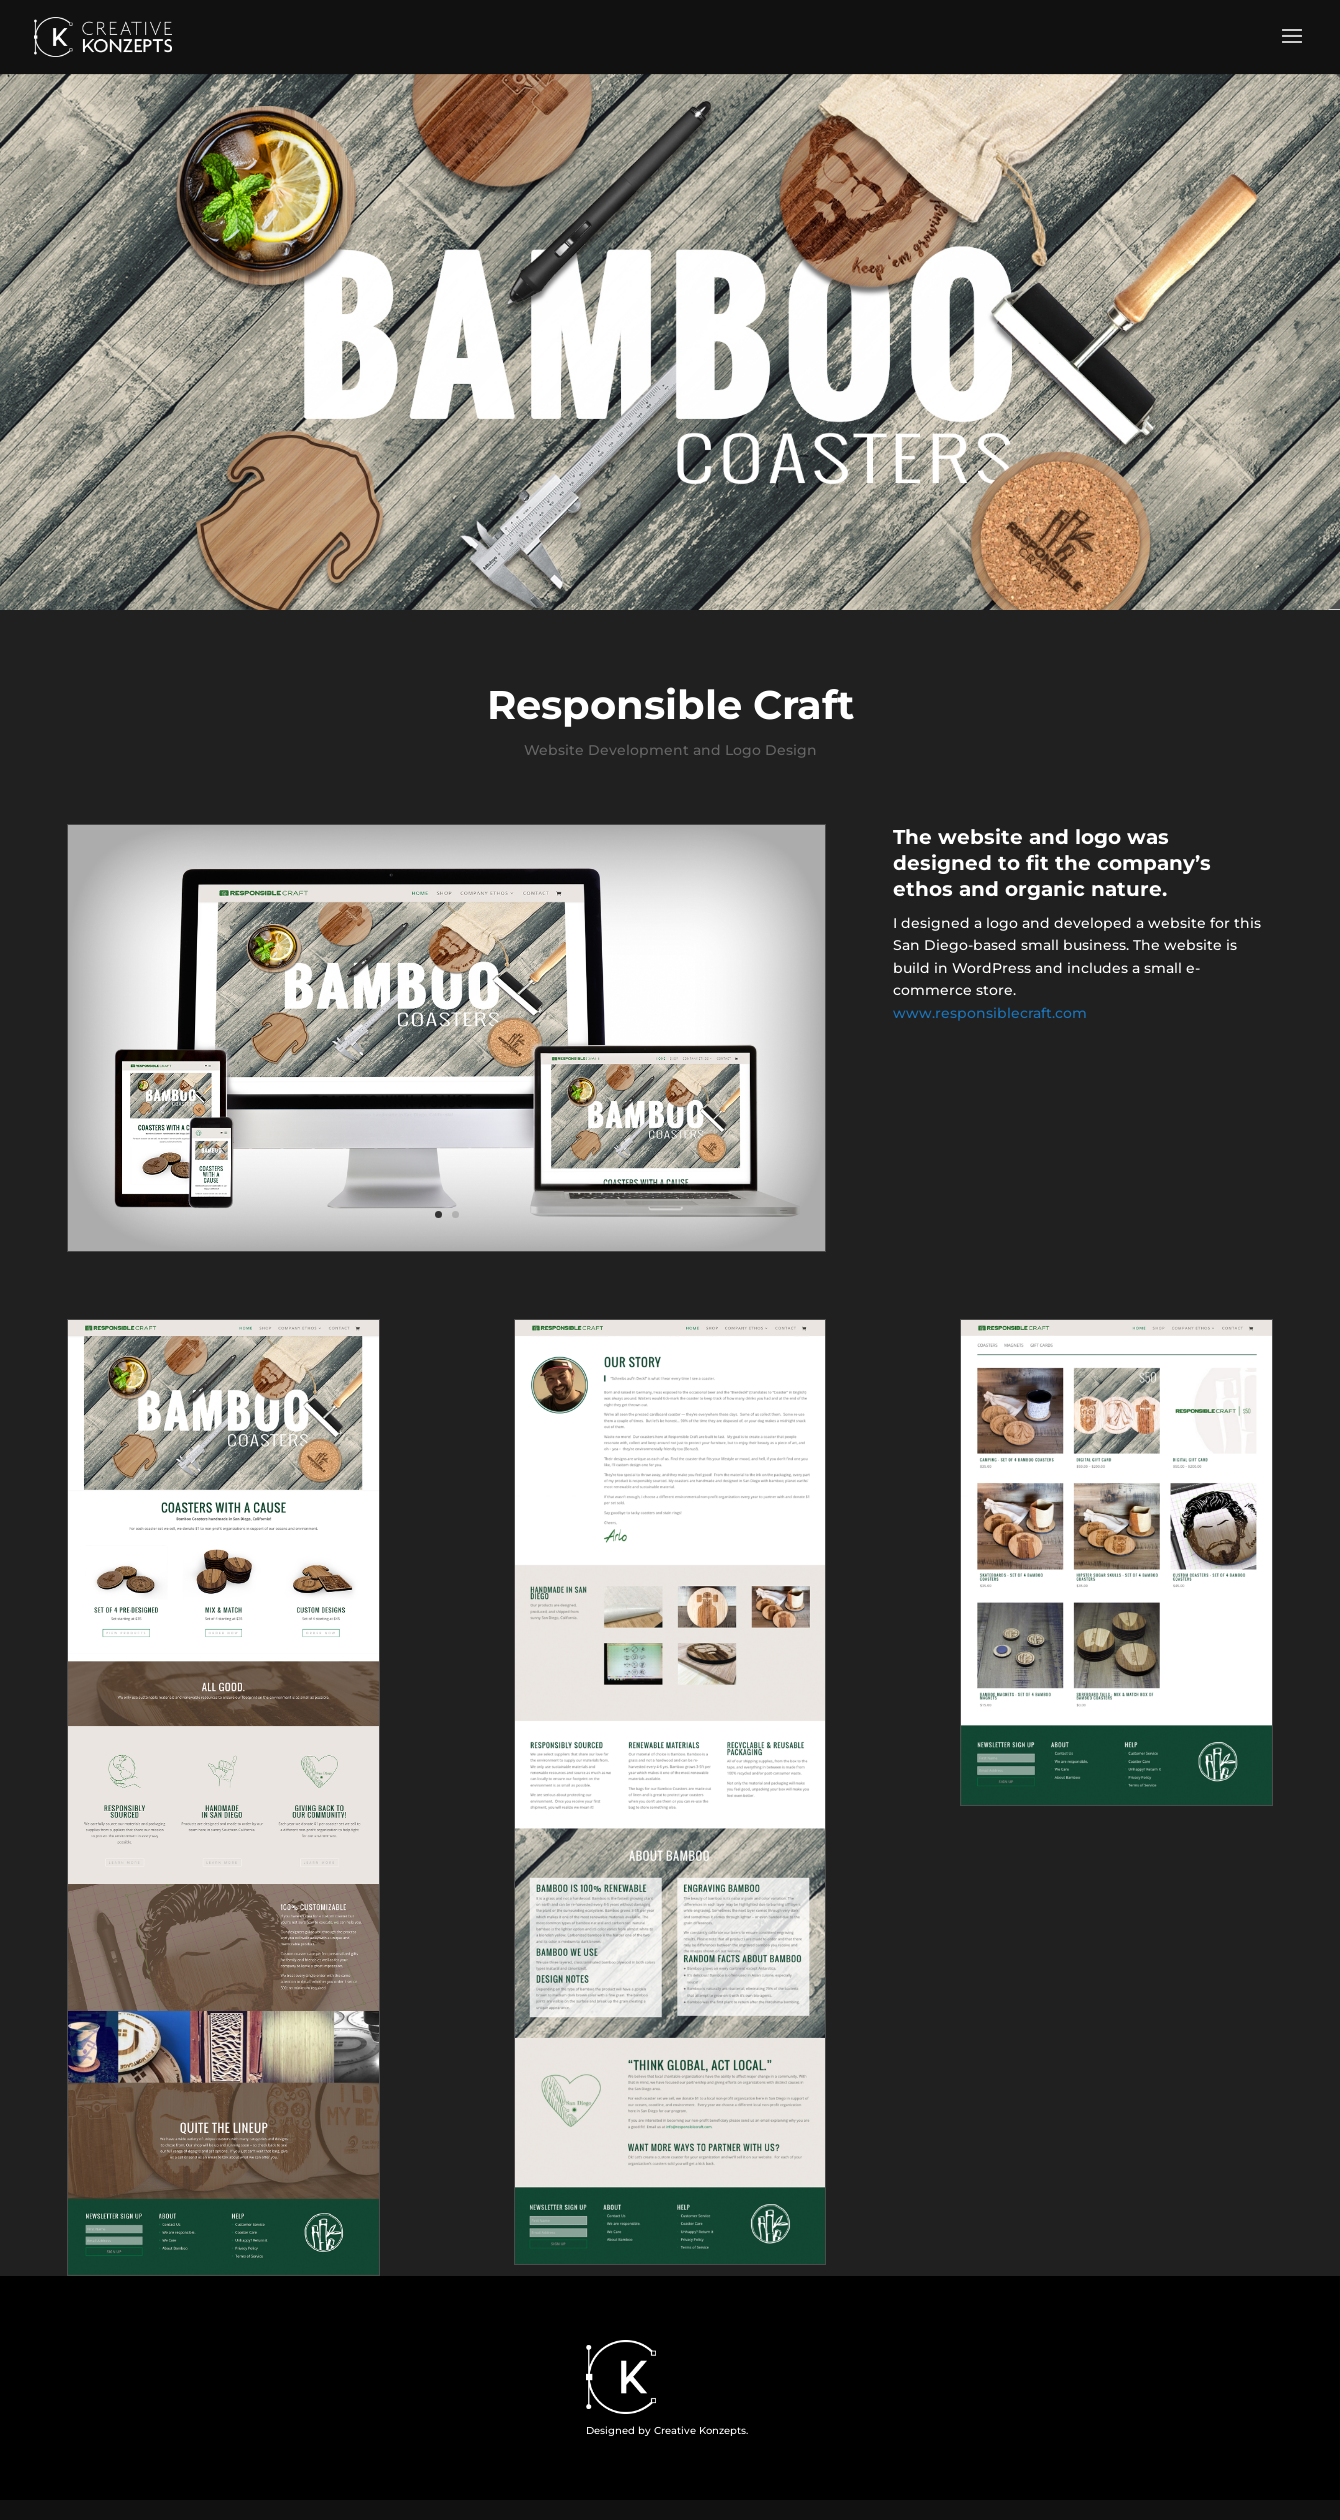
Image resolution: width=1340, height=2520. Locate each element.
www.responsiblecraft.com (990, 1013)
